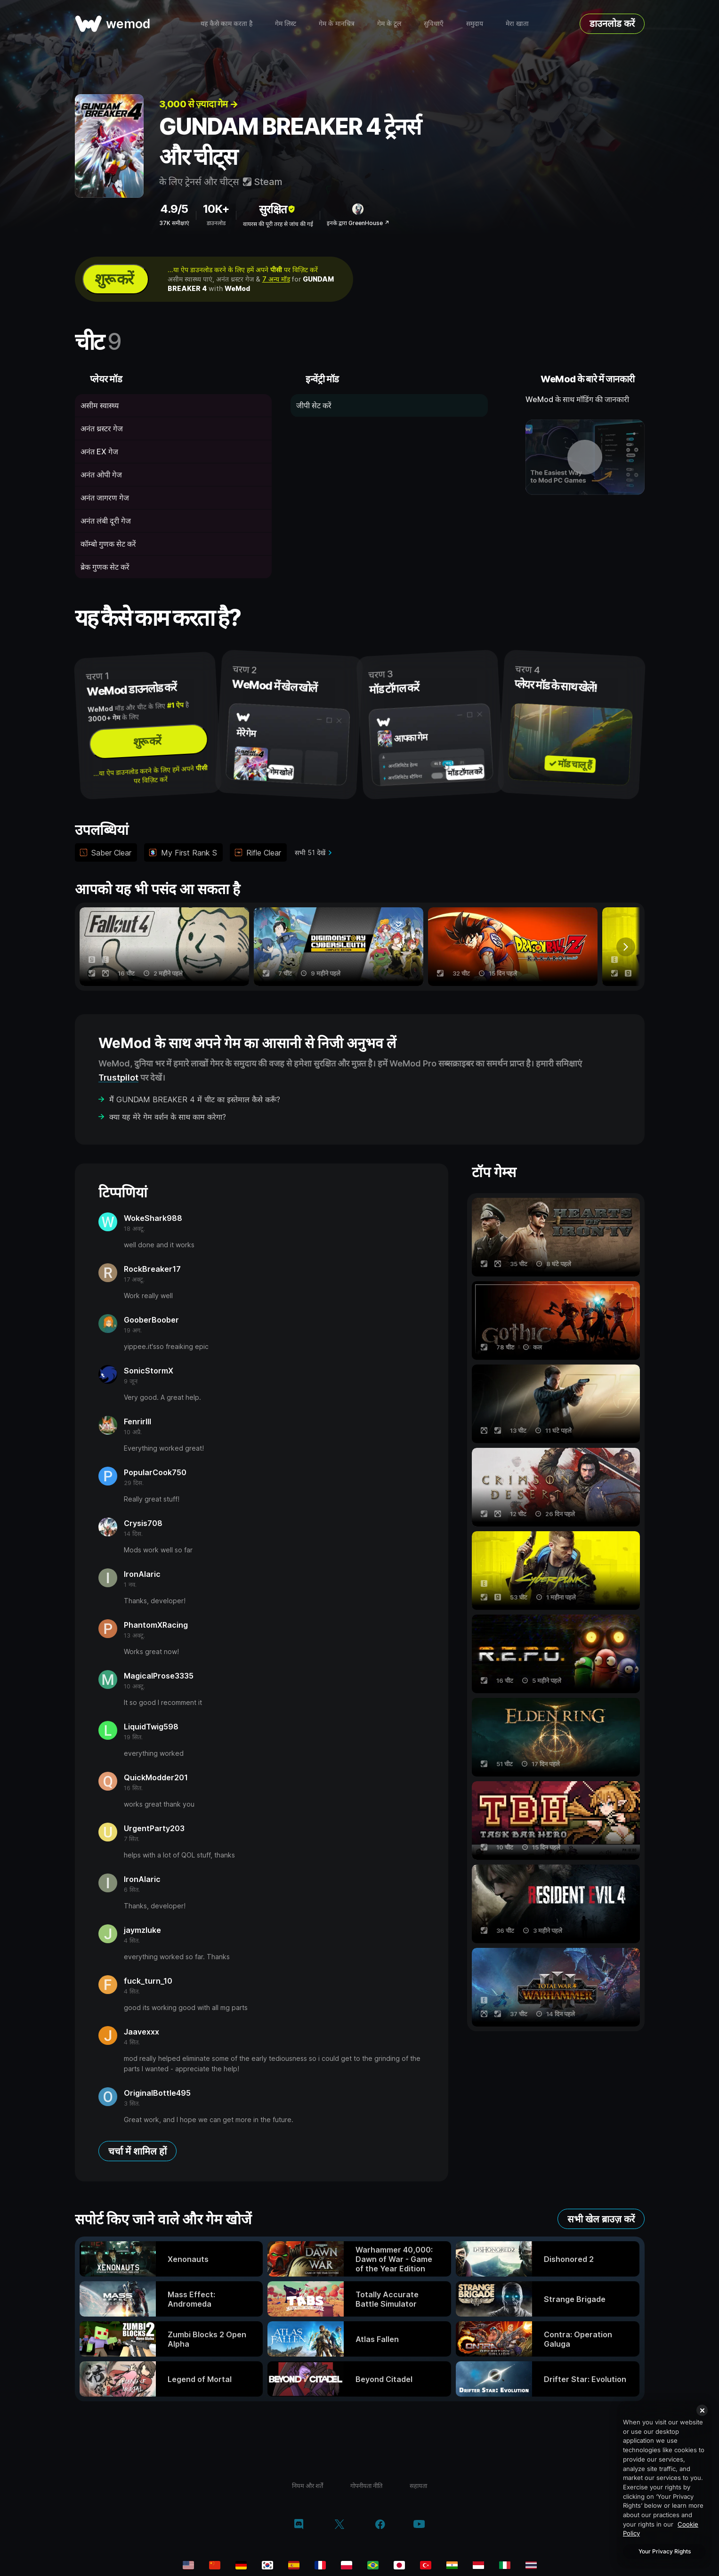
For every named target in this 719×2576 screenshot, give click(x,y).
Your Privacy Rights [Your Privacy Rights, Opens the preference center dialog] (664, 2551)
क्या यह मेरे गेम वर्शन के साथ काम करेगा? (167, 1117)
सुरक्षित (278, 209)
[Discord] (298, 2525)
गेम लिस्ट (285, 23)
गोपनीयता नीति (366, 2485)
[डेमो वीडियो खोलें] (585, 457)
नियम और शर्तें (307, 2485)
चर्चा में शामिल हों (137, 2151)
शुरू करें (114, 279)
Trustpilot (118, 1077)
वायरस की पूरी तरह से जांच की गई (278, 223)
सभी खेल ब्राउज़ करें (601, 2219)
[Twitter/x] (339, 2525)
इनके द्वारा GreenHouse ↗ (358, 222)
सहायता (418, 2485)
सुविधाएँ (434, 23)
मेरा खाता (517, 23)
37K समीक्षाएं (174, 222)
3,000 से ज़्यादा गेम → (198, 104)
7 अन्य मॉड (276, 279)
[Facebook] (380, 2525)
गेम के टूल (389, 23)
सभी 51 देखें (310, 852)
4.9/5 (174, 209)
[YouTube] (419, 2525)
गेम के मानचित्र (337, 23)
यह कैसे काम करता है (226, 23)
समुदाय (474, 23)
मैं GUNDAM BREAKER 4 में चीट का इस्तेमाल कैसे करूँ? (194, 1099)
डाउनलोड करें (612, 23)
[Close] (702, 2410)
